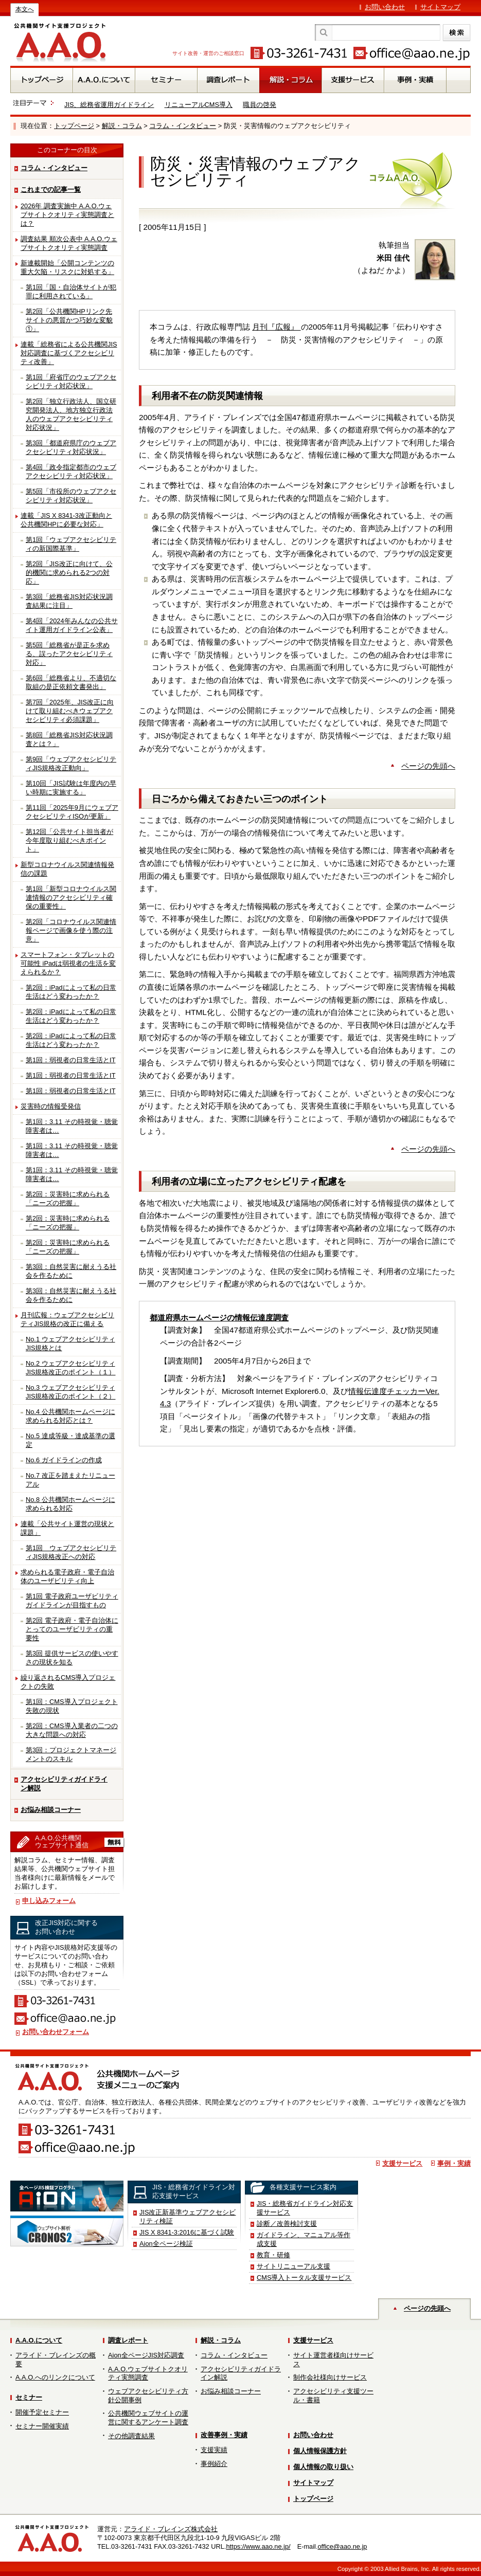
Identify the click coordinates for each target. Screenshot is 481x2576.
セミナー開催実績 (42, 2426)
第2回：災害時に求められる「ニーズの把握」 (68, 1198)
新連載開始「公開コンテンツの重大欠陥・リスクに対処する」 (67, 267)
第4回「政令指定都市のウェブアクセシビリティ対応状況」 (71, 471)
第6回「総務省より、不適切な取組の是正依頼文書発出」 (71, 682)
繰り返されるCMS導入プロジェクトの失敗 (68, 1682)
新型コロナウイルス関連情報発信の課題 (67, 869)
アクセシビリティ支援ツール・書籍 (333, 2395)
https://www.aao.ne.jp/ (258, 2546)
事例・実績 (454, 2163)
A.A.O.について (38, 2340)
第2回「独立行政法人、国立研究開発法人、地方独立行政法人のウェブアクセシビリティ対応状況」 (71, 414)
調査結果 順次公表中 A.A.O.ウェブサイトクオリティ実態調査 (69, 243)
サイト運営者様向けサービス (333, 2359)
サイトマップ (440, 7)
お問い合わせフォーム (55, 2032)
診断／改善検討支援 (287, 2223)
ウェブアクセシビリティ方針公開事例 (148, 2395)
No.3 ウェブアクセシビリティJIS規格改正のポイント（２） (71, 1392)
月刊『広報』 (276, 326)
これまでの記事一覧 (51, 189)
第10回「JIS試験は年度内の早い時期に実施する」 (71, 787)
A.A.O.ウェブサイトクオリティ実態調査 (148, 2373)
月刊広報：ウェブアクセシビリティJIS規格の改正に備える (67, 1319)
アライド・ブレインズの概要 (55, 2359)
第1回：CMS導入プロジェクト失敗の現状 (72, 1706)
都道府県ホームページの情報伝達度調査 (219, 1317)
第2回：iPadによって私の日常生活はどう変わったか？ (71, 992)
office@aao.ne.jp (342, 2546)
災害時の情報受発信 (51, 1106)
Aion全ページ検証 (166, 2243)
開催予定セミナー (42, 2412)
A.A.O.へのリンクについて (55, 2377)
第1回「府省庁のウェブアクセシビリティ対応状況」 (71, 381)
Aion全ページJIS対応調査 (146, 2355)
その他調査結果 (131, 2436)
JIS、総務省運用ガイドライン (109, 104)
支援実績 (214, 2450)
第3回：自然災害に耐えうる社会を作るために (71, 1271)
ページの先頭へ (428, 765)
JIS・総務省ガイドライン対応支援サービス (305, 2208)
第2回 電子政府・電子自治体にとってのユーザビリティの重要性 (72, 1629)
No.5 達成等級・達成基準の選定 (70, 1440)
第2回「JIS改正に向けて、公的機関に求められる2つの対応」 (69, 572)
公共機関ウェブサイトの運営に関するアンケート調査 (148, 2417)
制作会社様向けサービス (330, 2377)
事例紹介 (214, 2464)
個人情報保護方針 (320, 2451)
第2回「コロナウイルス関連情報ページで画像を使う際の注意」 (71, 930)
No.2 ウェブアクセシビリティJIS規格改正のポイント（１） (71, 1367)
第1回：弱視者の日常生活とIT (71, 1060)
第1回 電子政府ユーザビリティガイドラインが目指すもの (72, 1600)
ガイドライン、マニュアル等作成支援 (303, 2239)
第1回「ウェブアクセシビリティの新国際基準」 (71, 544)
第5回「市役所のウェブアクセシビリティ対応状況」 (71, 495)
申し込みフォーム (49, 1900)
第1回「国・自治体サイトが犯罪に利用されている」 (71, 291)
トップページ (74, 126)
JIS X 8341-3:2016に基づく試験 (186, 2232)
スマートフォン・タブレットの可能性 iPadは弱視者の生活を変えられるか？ (68, 963)
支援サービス (402, 2163)
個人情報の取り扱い (323, 2467)
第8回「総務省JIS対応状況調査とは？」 (69, 739)
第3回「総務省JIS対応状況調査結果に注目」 (69, 601)
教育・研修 (273, 2255)
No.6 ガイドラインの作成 (64, 1460)
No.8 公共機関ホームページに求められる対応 (70, 1504)
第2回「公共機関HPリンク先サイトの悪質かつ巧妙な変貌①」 (69, 320)
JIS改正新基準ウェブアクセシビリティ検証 (187, 2216)
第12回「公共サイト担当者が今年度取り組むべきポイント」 (69, 840)
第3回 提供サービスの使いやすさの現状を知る (72, 1657)
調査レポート (128, 2340)
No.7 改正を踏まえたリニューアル (70, 1480)
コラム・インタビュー (182, 126)
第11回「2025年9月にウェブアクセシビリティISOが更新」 (72, 812)
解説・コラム (122, 126)
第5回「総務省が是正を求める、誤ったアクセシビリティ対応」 (69, 653)
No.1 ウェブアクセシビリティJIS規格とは (70, 1343)
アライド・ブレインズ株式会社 (171, 2529)
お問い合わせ (385, 7)
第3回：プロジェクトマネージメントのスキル (71, 1754)
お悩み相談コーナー (51, 1809)
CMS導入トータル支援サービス (304, 2277)
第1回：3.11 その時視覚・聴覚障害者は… (72, 1126)
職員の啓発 (259, 104)
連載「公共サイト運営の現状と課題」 (67, 1528)
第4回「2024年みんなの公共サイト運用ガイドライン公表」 (72, 625)
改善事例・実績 (224, 2435)
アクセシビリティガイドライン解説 (64, 1783)
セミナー (28, 2397)
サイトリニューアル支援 (293, 2266)
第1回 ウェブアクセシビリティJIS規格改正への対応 (71, 1552)
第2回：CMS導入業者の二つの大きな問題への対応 (72, 1730)
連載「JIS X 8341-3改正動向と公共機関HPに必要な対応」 (66, 520)
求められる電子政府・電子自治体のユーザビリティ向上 (67, 1576)
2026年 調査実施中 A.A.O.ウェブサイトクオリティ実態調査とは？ (67, 214)
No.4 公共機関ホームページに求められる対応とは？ (70, 1416)
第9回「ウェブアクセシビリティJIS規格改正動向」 (71, 763)
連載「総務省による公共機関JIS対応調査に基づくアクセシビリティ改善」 (69, 353)
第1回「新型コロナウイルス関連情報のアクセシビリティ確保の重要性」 (71, 897)
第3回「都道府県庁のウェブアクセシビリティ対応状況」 (71, 447)
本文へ (24, 9)
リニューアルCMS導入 (199, 104)
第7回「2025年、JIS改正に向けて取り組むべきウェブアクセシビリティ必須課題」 (70, 710)
